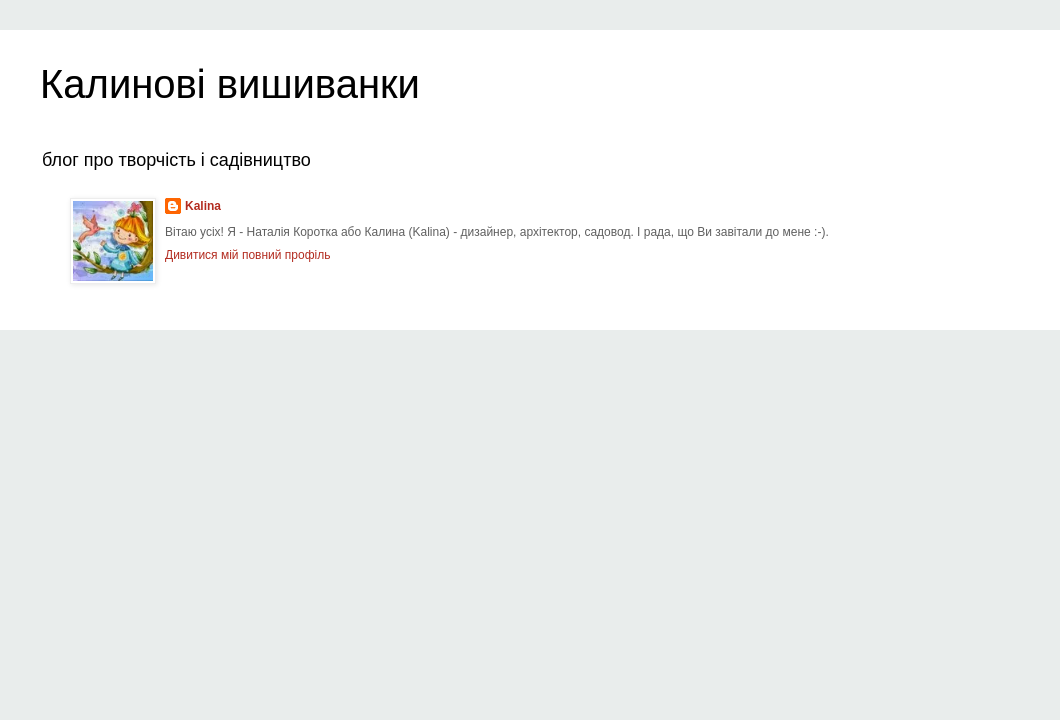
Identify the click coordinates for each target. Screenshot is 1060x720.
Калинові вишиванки (230, 84)
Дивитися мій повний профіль (247, 255)
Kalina (203, 206)
